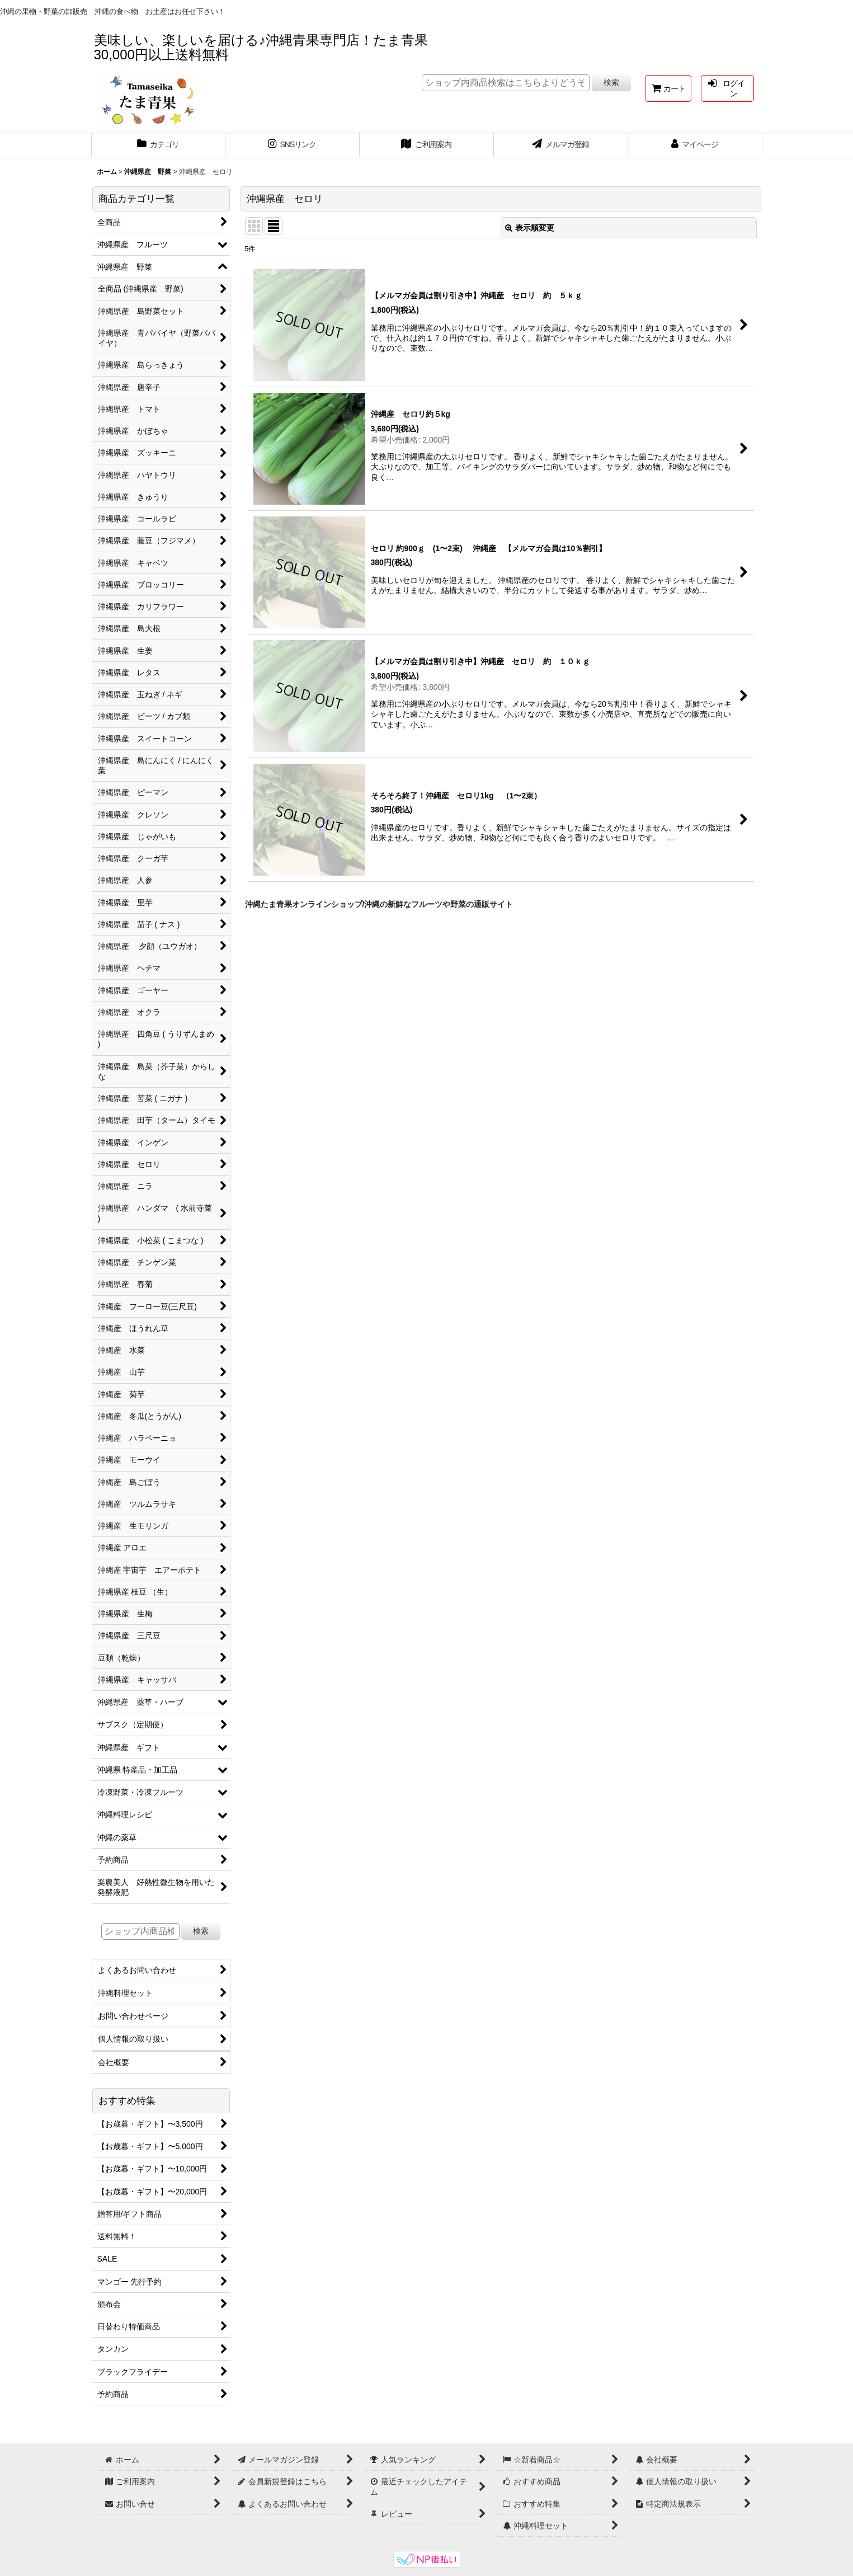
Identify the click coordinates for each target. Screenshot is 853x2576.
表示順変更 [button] (529, 227)
